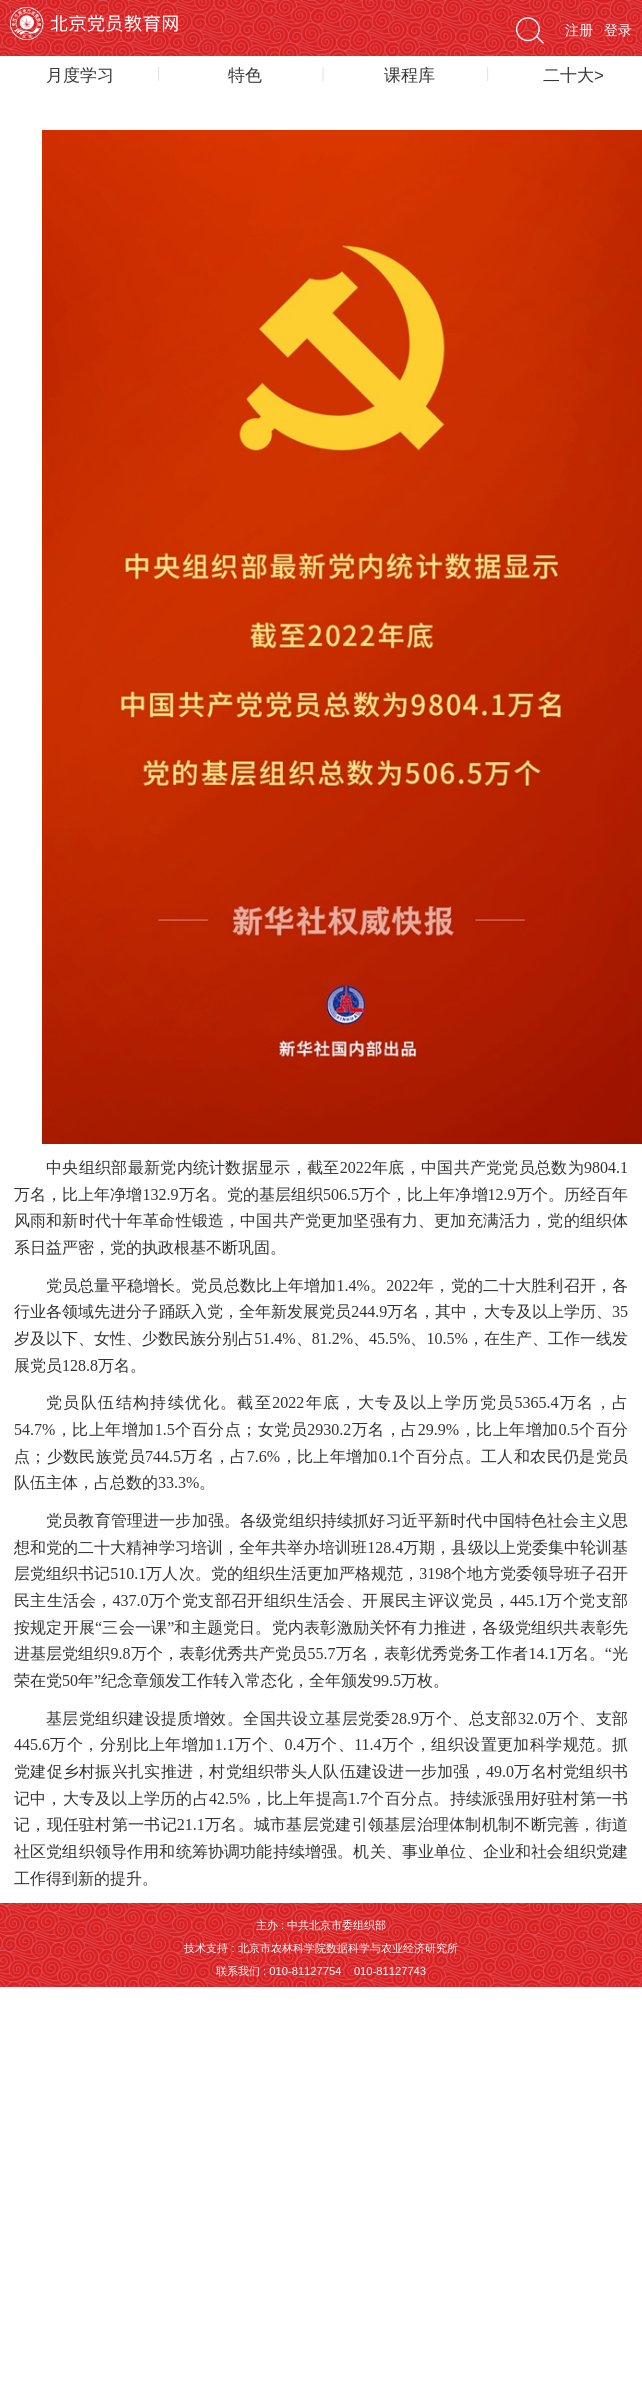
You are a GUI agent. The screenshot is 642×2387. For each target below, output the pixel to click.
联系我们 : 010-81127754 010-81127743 (321, 1971)
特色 (245, 75)
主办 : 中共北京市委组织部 (321, 1925)
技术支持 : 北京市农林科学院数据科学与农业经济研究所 (320, 1948)
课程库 (409, 75)
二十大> (573, 75)
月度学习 (80, 75)
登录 (618, 30)
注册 (579, 30)
